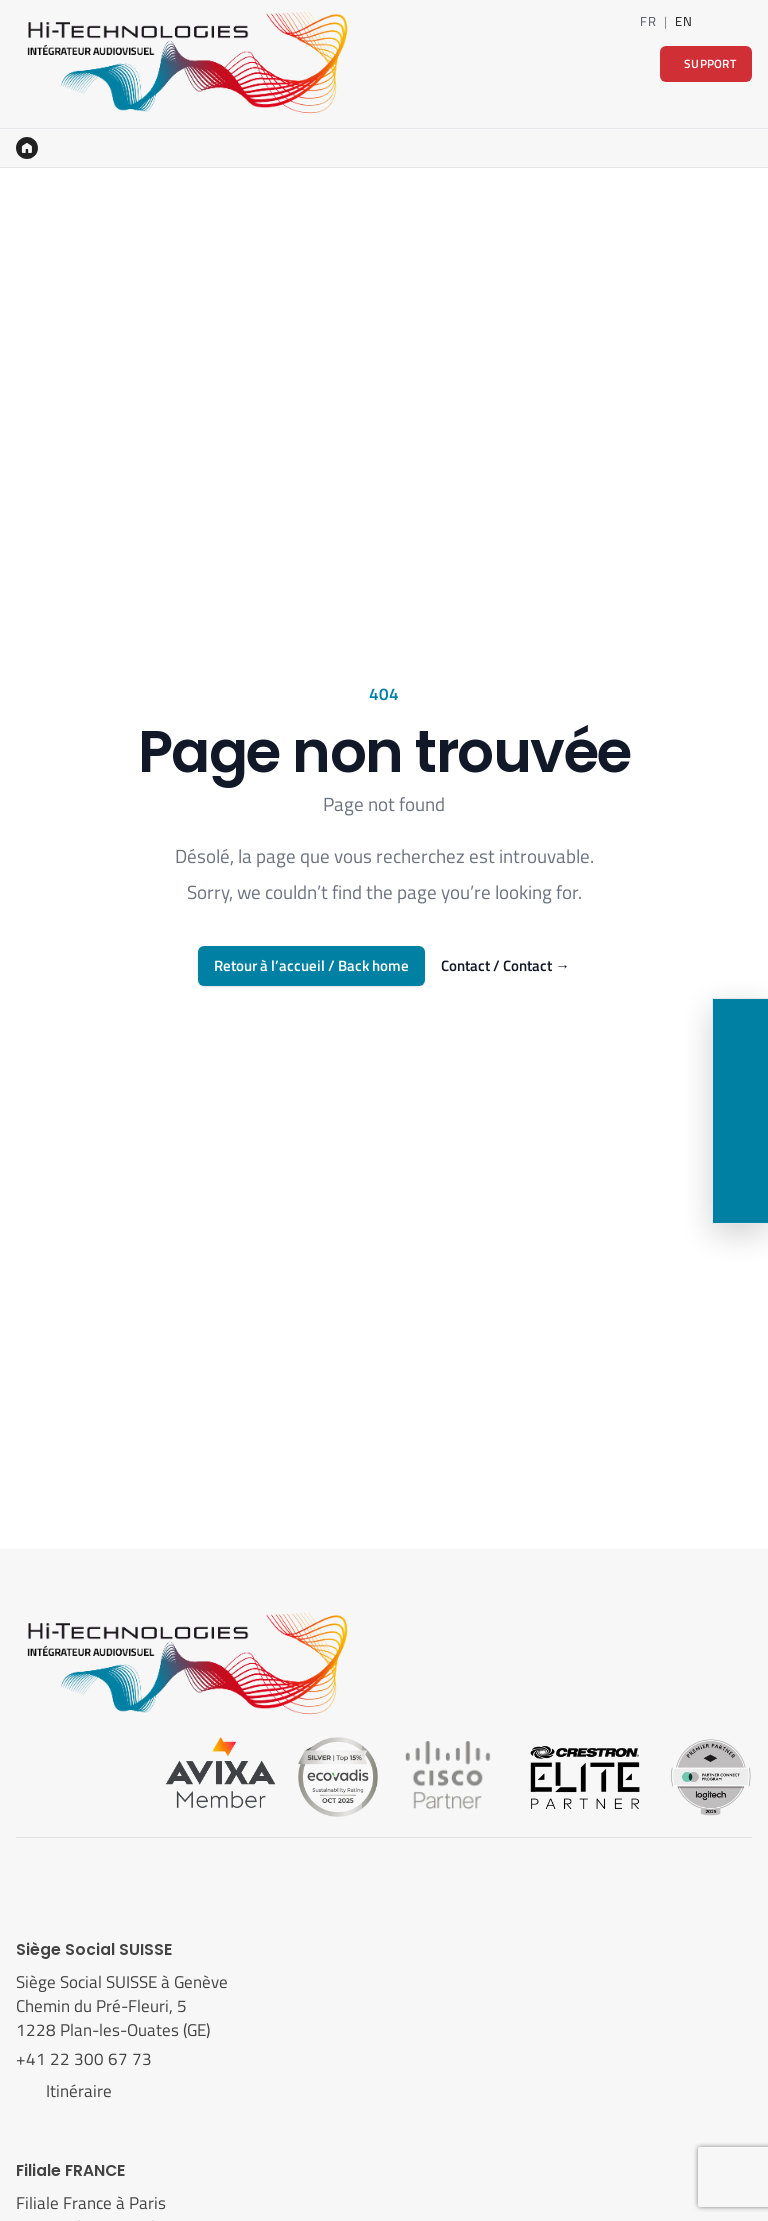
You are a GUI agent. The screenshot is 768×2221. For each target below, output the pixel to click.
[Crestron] (584, 1775)
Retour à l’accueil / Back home (311, 965)
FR (648, 21)
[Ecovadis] (338, 1775)
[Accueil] (27, 148)
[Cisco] (447, 1775)
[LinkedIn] (713, 21)
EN (683, 21)
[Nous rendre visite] (740, 1139)
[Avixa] (221, 1775)
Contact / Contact (505, 966)
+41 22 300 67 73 (86, 2059)
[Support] (740, 1195)
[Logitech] (710, 1775)
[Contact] (743, 21)
